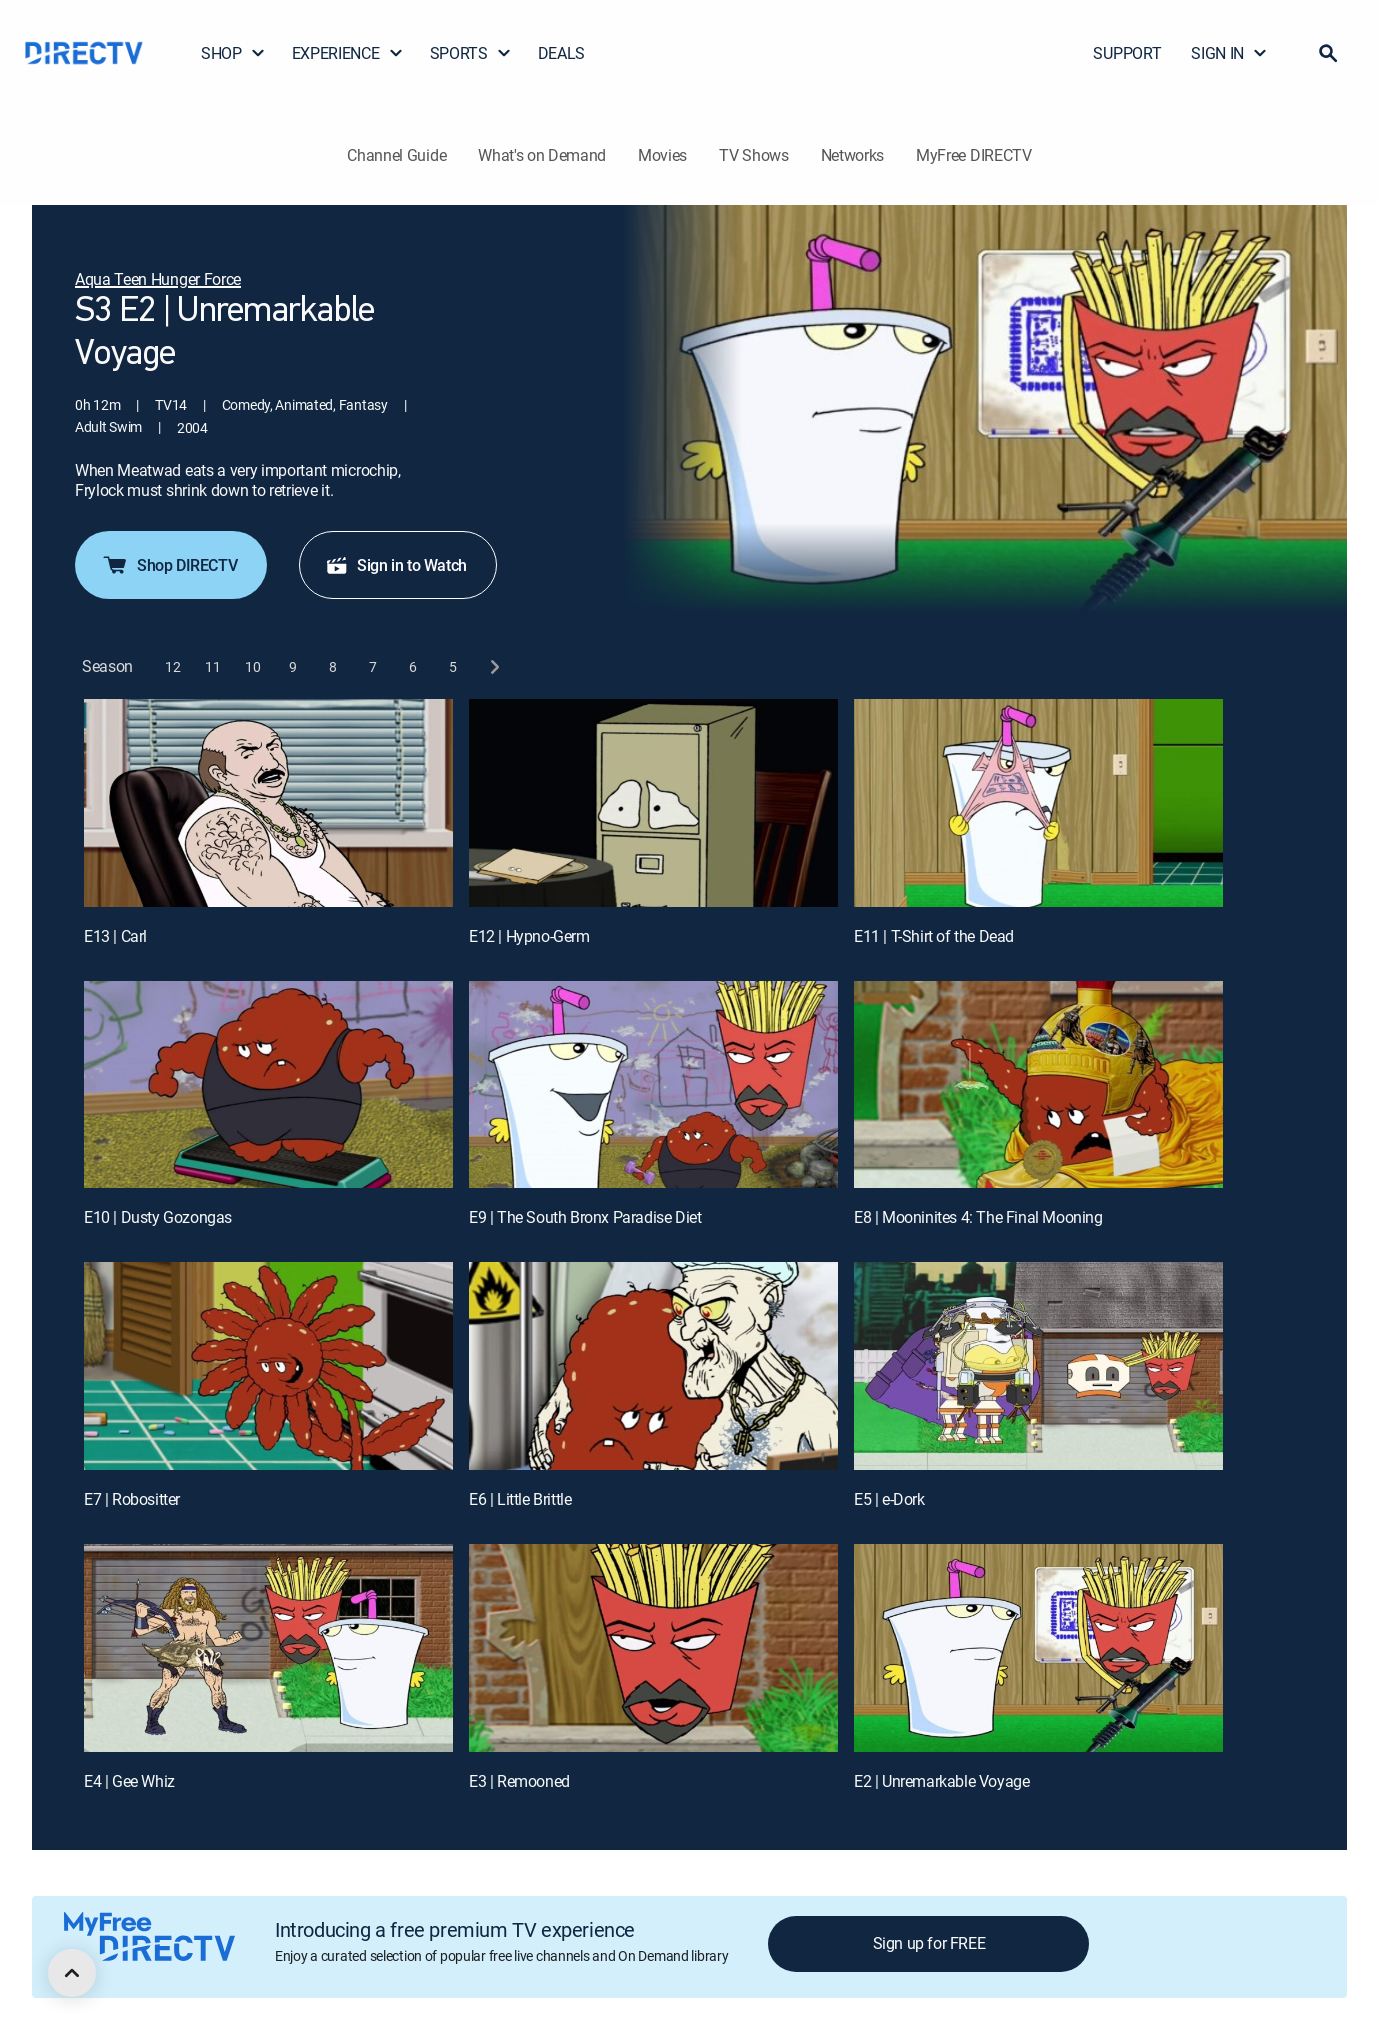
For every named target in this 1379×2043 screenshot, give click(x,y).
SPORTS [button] (471, 53)
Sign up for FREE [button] (929, 1943)
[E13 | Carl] (268, 803)
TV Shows (753, 155)
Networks (852, 155)
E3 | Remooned (519, 1781)
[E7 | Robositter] (268, 1366)
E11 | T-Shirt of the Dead (934, 936)
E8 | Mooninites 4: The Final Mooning (978, 1217)
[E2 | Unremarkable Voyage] (1038, 1648)
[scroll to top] (72, 1973)
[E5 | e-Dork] (1038, 1366)
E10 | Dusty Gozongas (158, 1217)
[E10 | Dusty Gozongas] (268, 1085)
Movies (662, 155)
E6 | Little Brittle (520, 1499)
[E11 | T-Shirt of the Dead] (1038, 803)
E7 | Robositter (132, 1499)
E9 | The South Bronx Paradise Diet (585, 1217)
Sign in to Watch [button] (396, 565)
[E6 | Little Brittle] (653, 1366)
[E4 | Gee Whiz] (268, 1648)
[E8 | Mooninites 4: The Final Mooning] (1038, 1085)
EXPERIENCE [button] (348, 53)
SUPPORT (1127, 53)
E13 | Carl (115, 936)
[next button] (493, 666)
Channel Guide (396, 155)
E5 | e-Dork (889, 1499)
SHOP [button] (233, 53)
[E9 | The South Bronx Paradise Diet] (653, 1085)
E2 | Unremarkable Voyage (941, 1781)
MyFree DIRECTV (974, 155)
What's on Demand (542, 155)
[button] (1328, 53)
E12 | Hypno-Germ (529, 936)
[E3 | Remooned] (653, 1648)
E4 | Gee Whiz (129, 1781)
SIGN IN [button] (1229, 53)
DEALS (561, 53)
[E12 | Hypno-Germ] (653, 803)
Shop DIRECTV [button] (169, 565)
